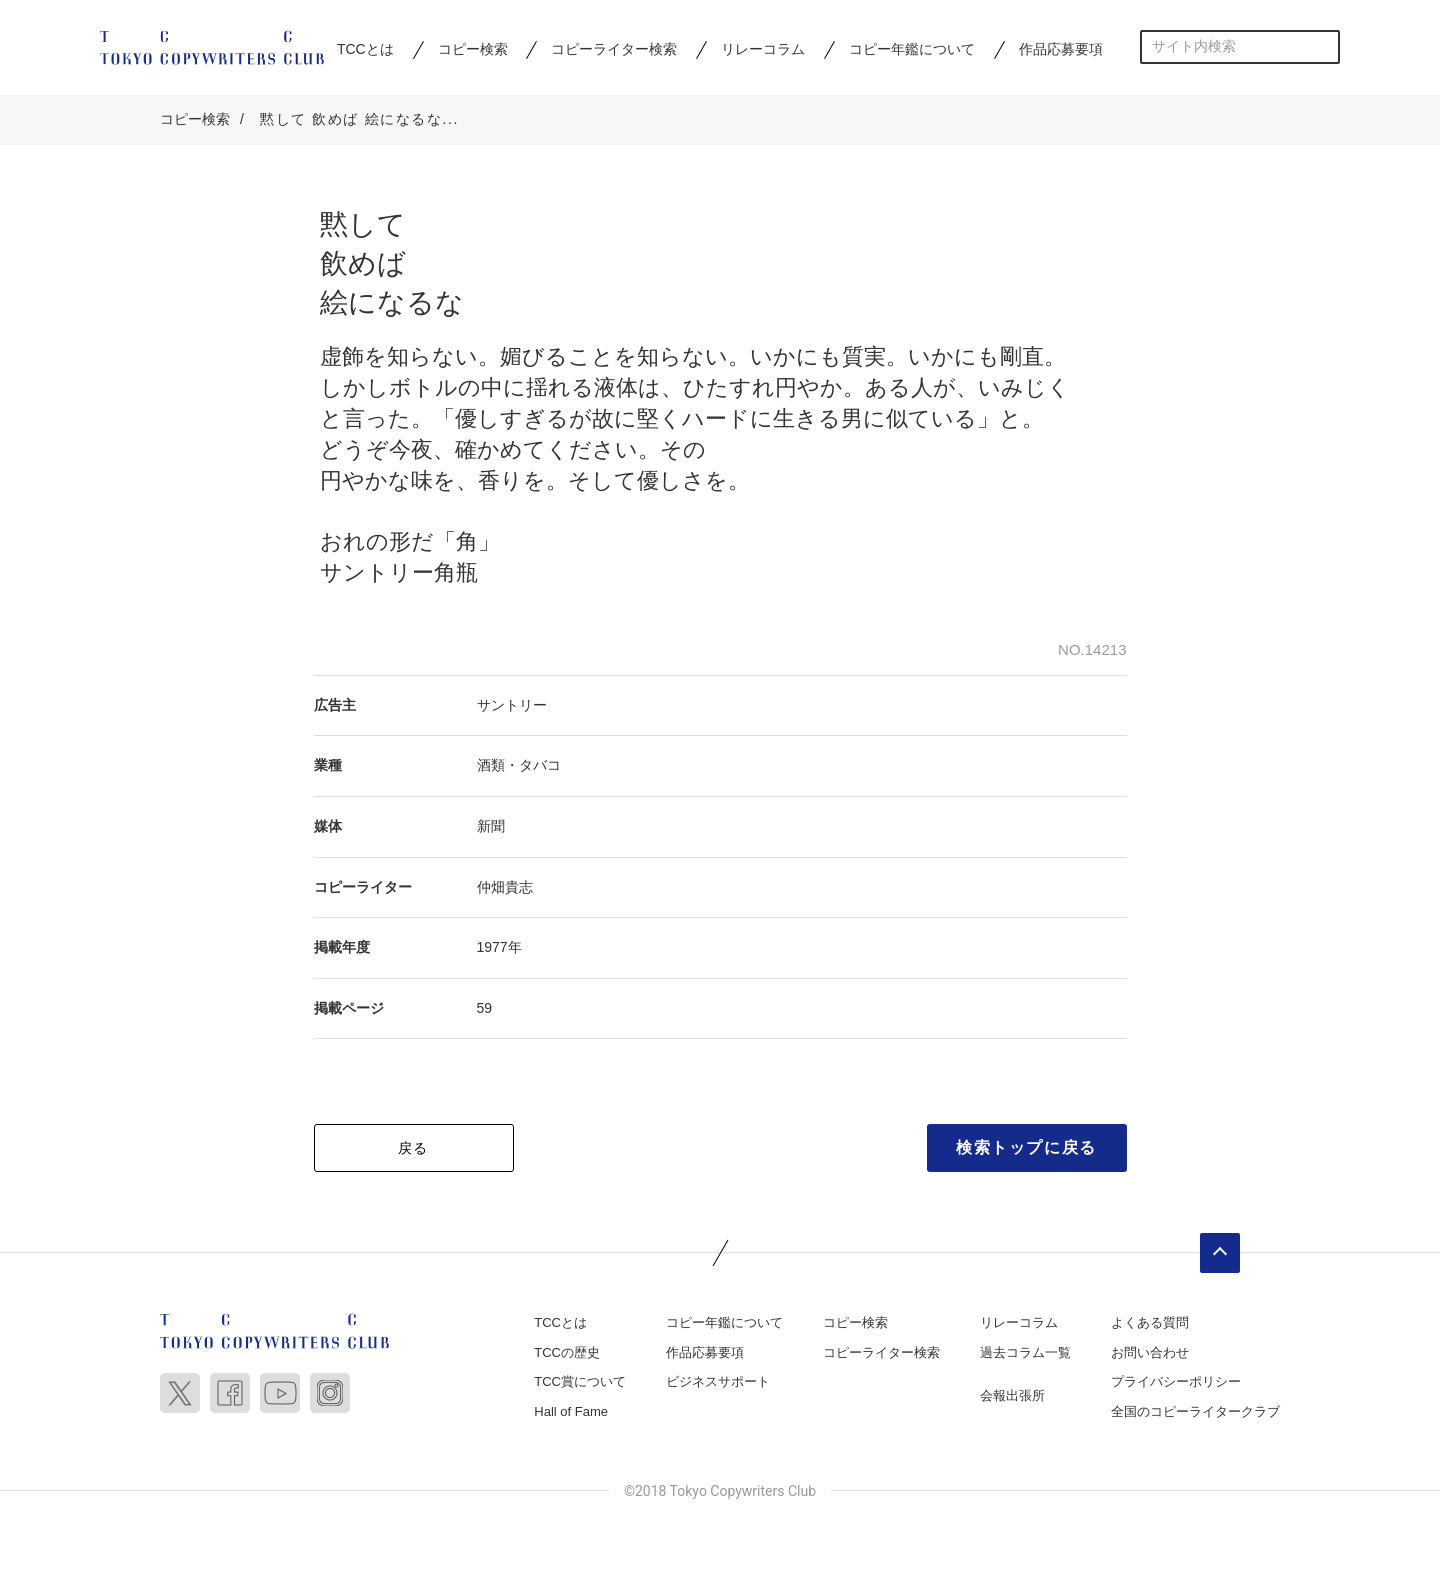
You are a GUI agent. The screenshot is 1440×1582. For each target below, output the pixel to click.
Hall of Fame (571, 1412)
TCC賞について (580, 1382)
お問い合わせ (1150, 1353)
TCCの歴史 (567, 1353)
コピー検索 (473, 49)
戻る (413, 1149)
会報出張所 (1012, 1396)
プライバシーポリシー (1176, 1382)
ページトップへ (1220, 1254)
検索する (1323, 46)
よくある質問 (1150, 1323)
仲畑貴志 (505, 887)
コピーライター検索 (614, 49)
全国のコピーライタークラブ (1195, 1412)
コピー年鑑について (912, 49)
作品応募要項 (1061, 49)
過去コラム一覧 (1025, 1353)
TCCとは (365, 49)
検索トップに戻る (1026, 1148)
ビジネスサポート (718, 1382)
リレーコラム (763, 49)
